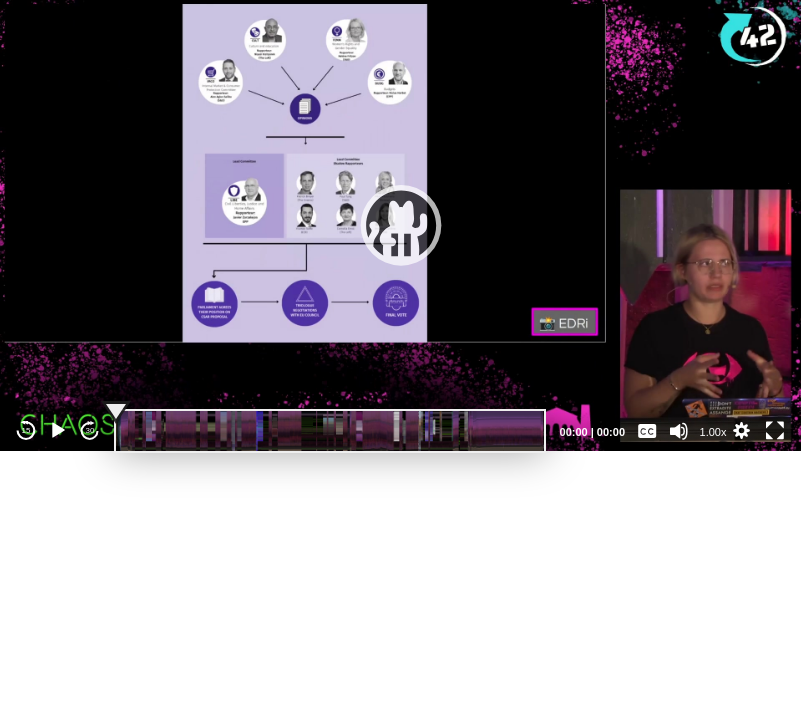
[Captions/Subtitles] (647, 431)
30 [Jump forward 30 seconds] (90, 430)
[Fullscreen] (775, 431)
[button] (401, 225)
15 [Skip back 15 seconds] (26, 430)
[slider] (330, 431)
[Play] (58, 431)
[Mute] (679, 431)
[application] (400, 225)
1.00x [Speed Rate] (713, 432)
